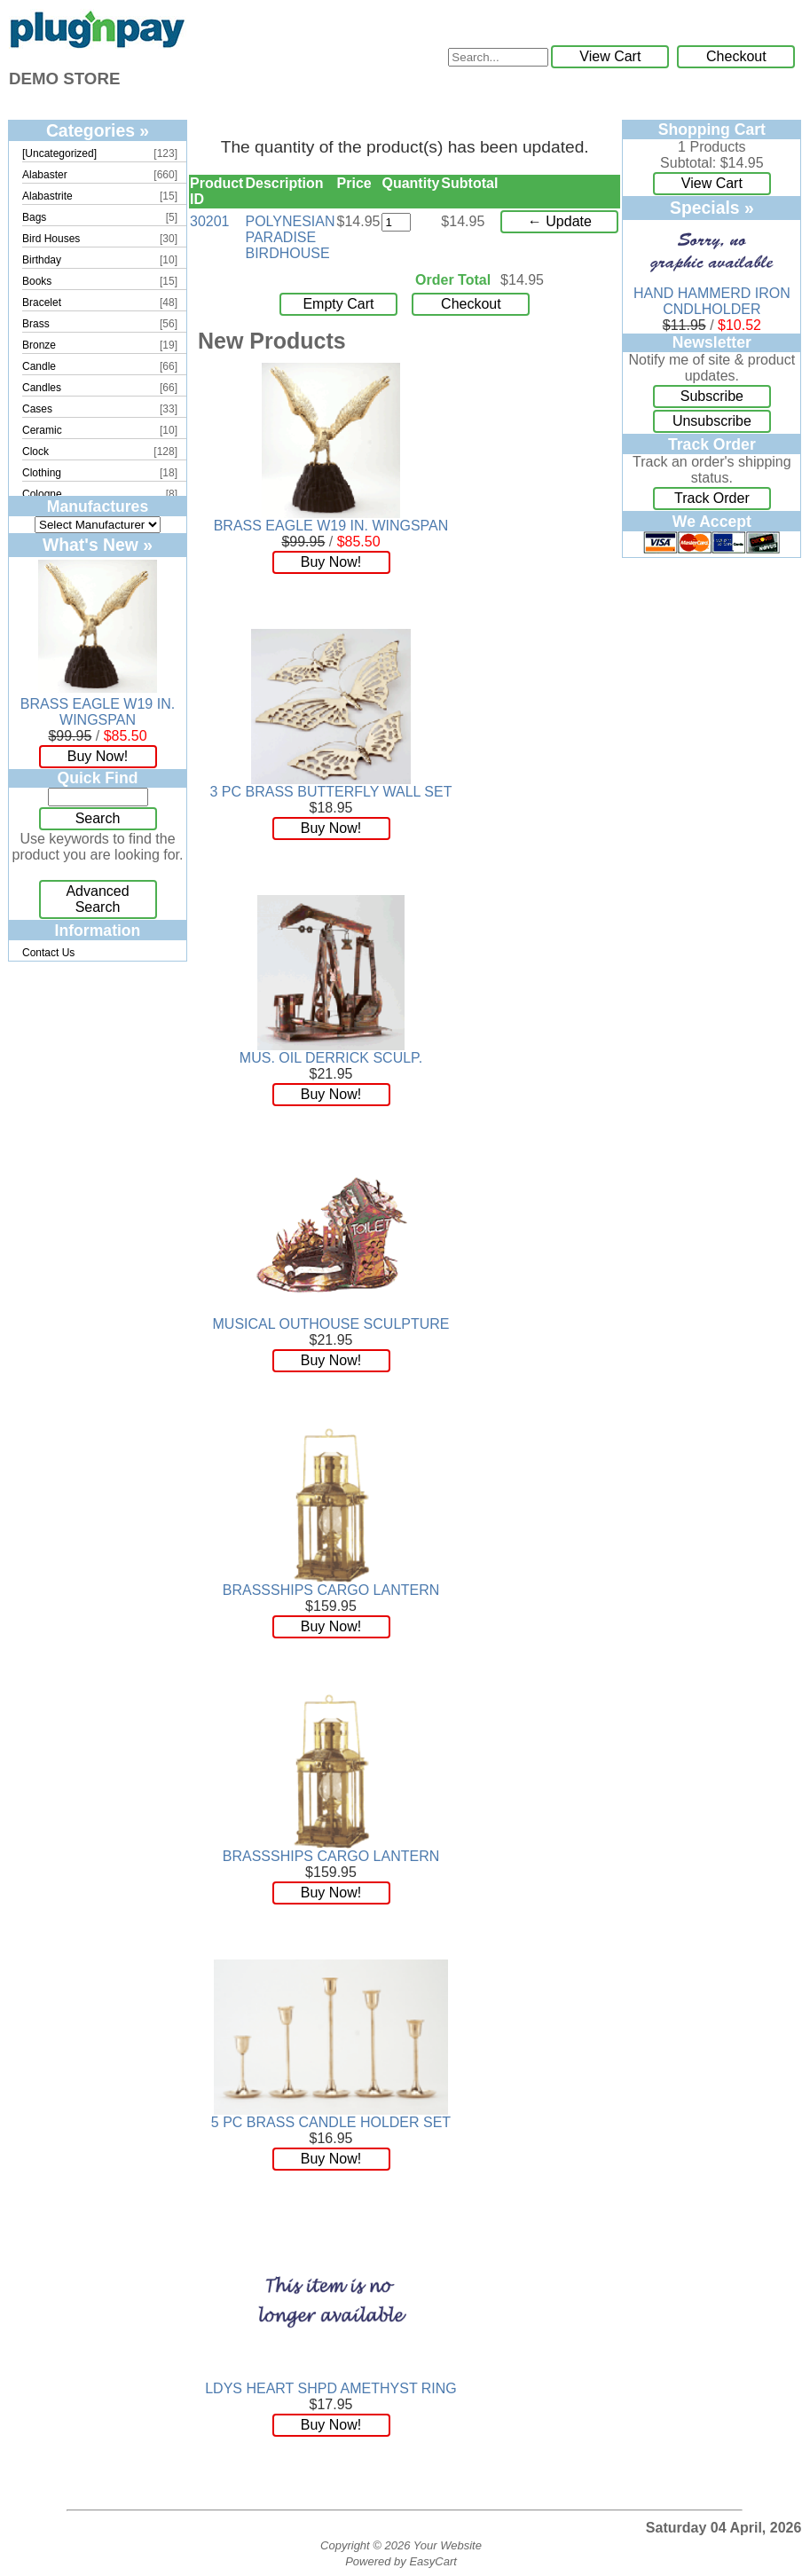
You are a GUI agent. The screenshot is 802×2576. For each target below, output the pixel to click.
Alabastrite (47, 196)
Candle (39, 366)
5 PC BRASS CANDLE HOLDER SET (331, 2122)
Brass (36, 324)
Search (98, 818)
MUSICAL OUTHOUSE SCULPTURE (331, 1323)
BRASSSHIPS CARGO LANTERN (331, 1590)
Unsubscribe (711, 420)
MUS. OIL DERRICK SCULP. (331, 1057)
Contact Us (48, 952)
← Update (560, 221)
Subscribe (711, 396)
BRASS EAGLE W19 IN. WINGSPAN (97, 711)
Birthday (41, 260)
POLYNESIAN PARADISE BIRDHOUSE (289, 237)
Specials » (712, 207)
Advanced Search (97, 899)
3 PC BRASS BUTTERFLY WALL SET (331, 791)
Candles (41, 387)
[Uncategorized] (59, 153)
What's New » (98, 544)
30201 (210, 221)
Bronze (39, 345)
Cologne (42, 494)
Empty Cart (338, 303)
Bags (34, 217)
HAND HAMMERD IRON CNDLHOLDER (711, 301)
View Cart (610, 56)
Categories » (97, 130)
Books (36, 281)
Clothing (41, 473)
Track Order (712, 498)
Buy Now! (97, 756)
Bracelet (41, 302)
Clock (35, 451)
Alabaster (44, 175)
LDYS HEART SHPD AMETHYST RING (331, 2388)
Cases (37, 409)
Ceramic (42, 430)
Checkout (736, 56)
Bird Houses (51, 238)
